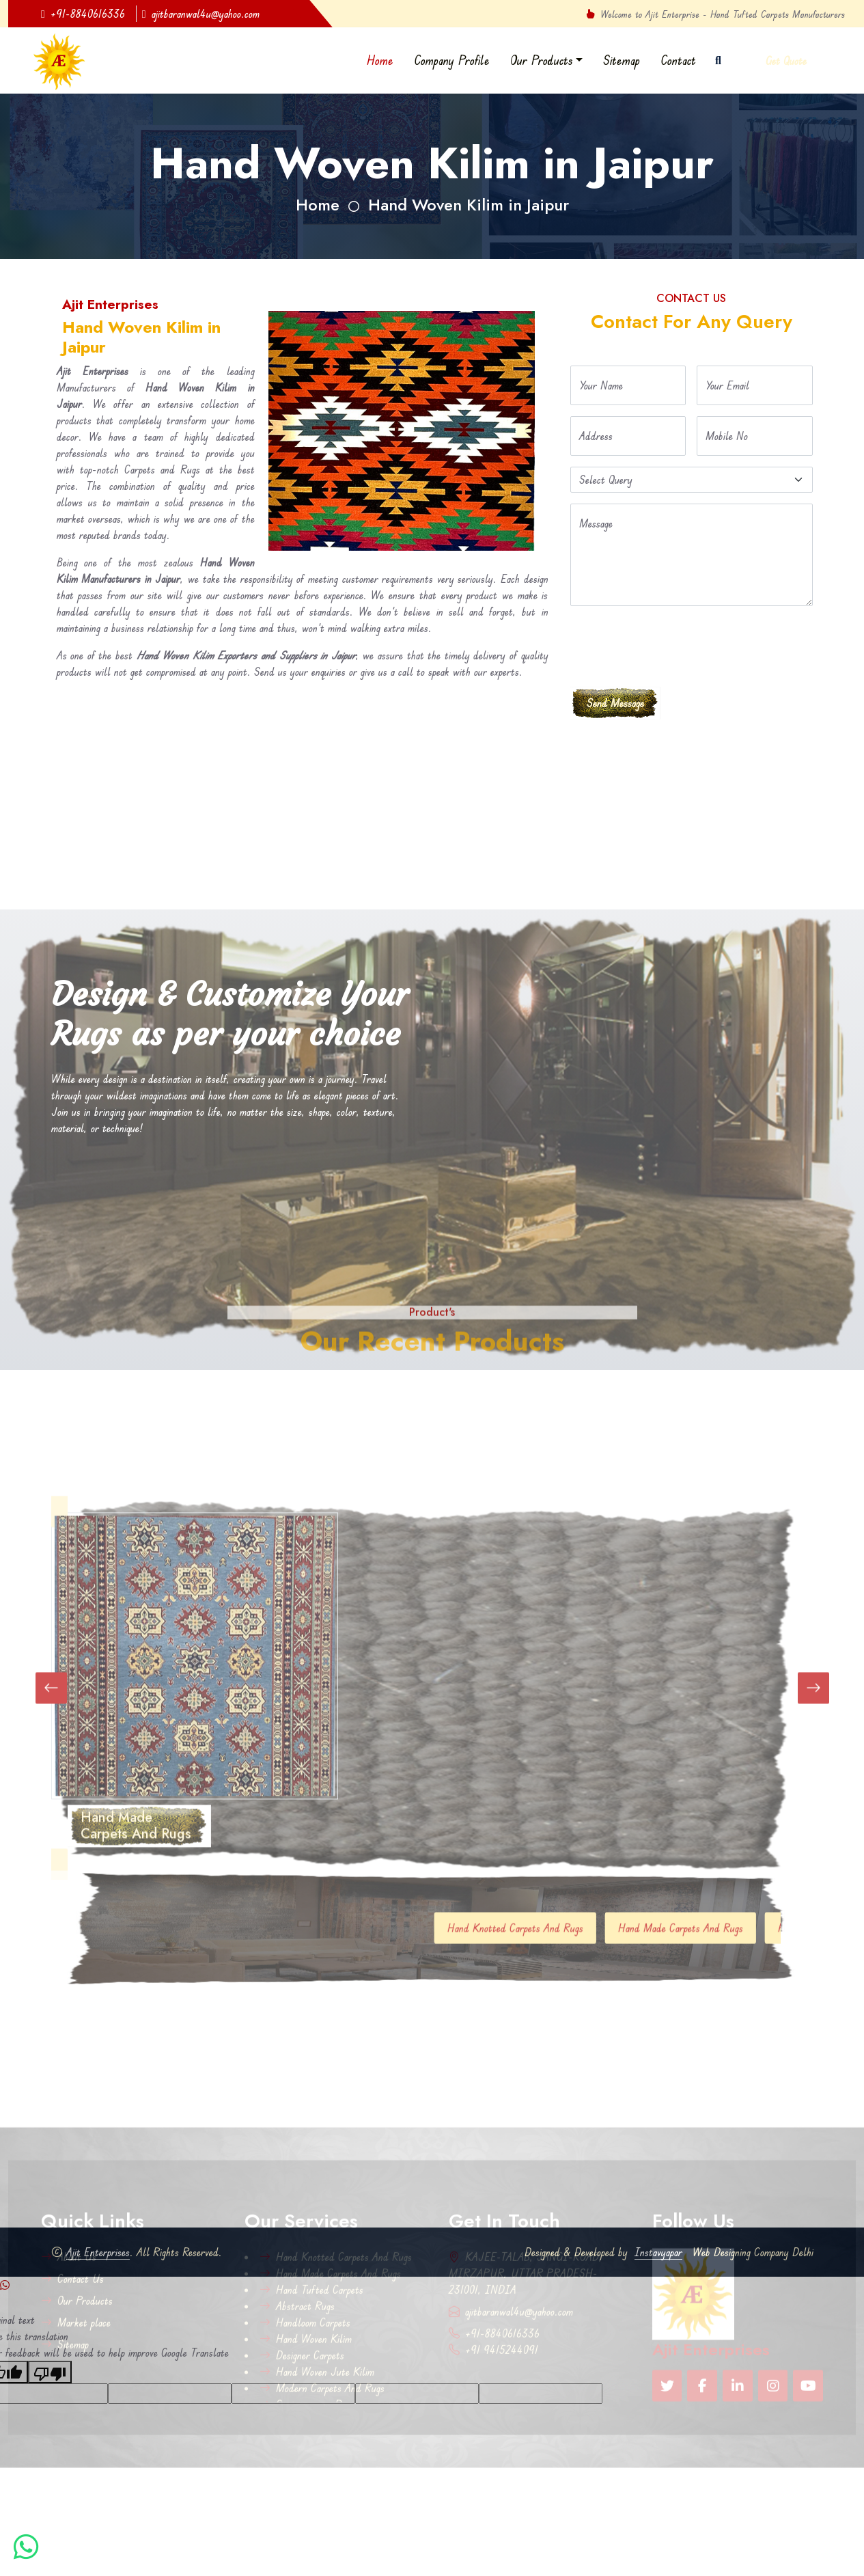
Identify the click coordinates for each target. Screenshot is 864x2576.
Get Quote (786, 61)
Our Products (541, 60)
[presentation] (674, 643)
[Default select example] (691, 480)
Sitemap (621, 60)
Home (380, 60)
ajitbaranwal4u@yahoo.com (201, 13)
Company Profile (452, 60)
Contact (678, 60)
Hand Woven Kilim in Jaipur (468, 205)
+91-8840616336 (83, 13)
